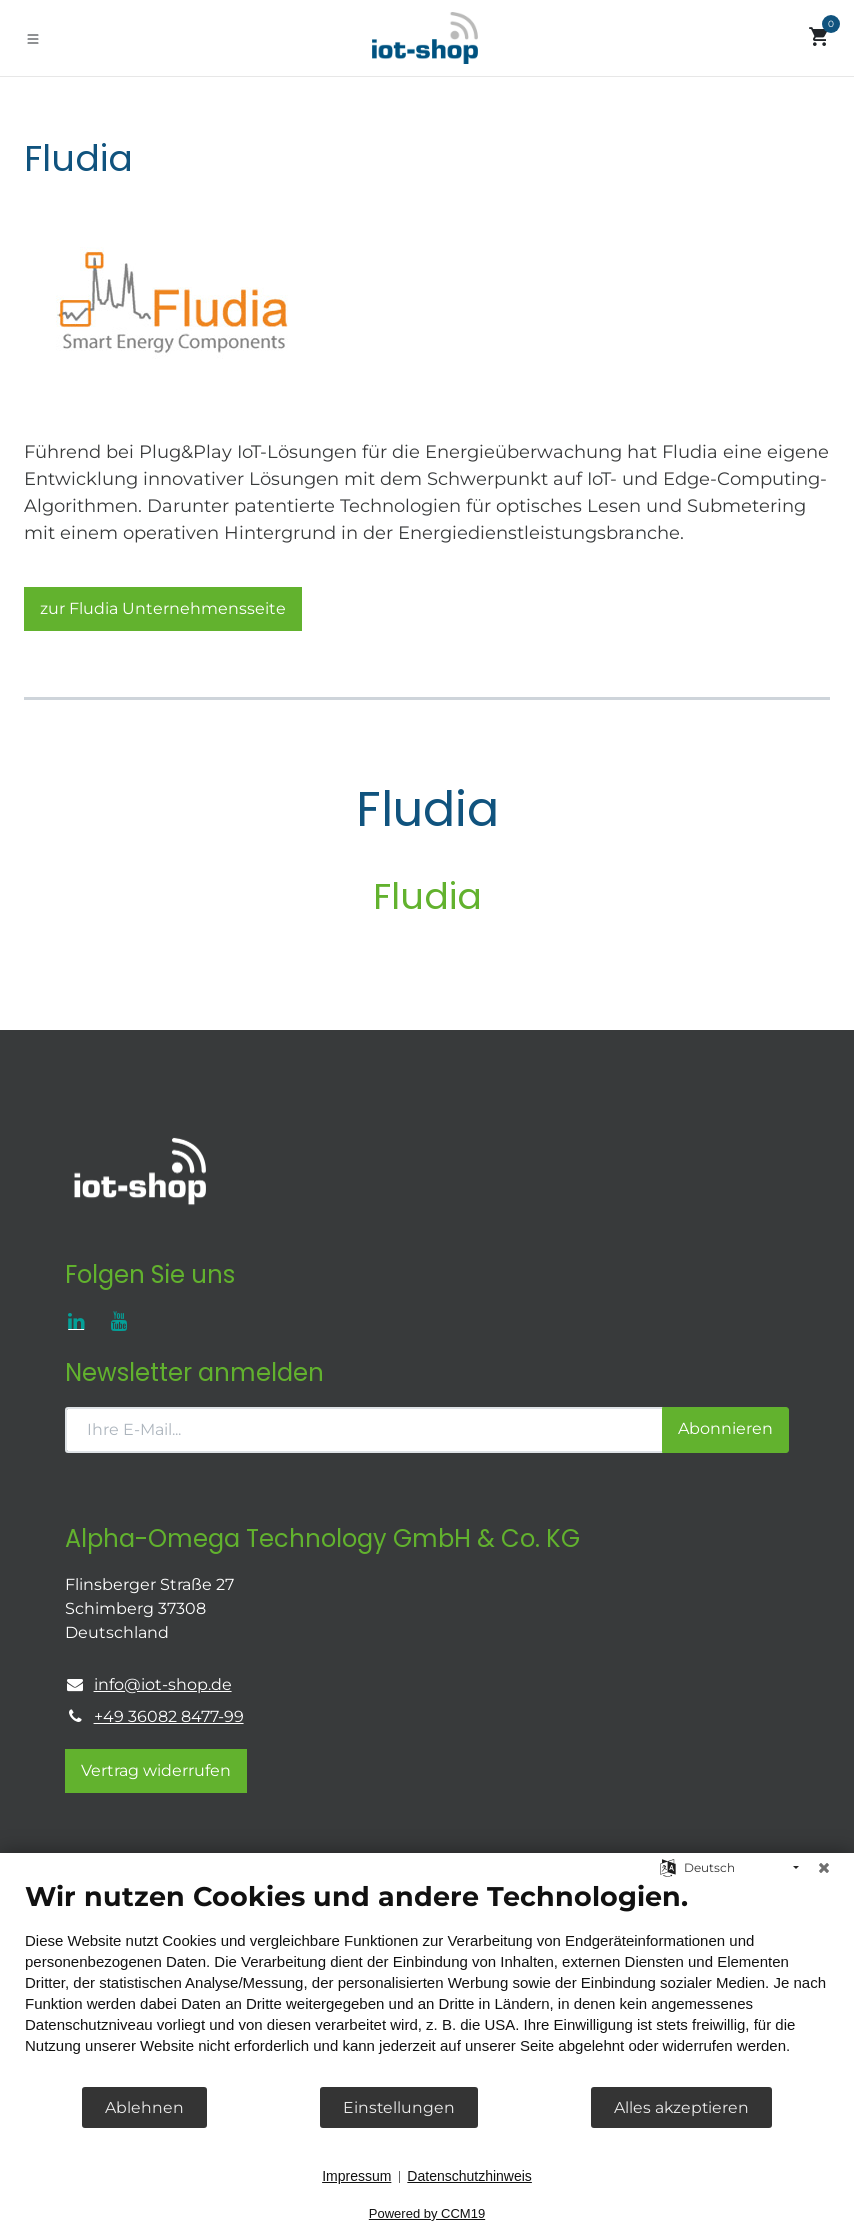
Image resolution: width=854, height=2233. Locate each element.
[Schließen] (824, 1868)
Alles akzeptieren (681, 2107)
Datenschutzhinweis (469, 2176)
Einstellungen (399, 2107)
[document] (427, 1982)
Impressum (356, 2176)
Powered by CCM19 (427, 2213)
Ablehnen (144, 2107)
